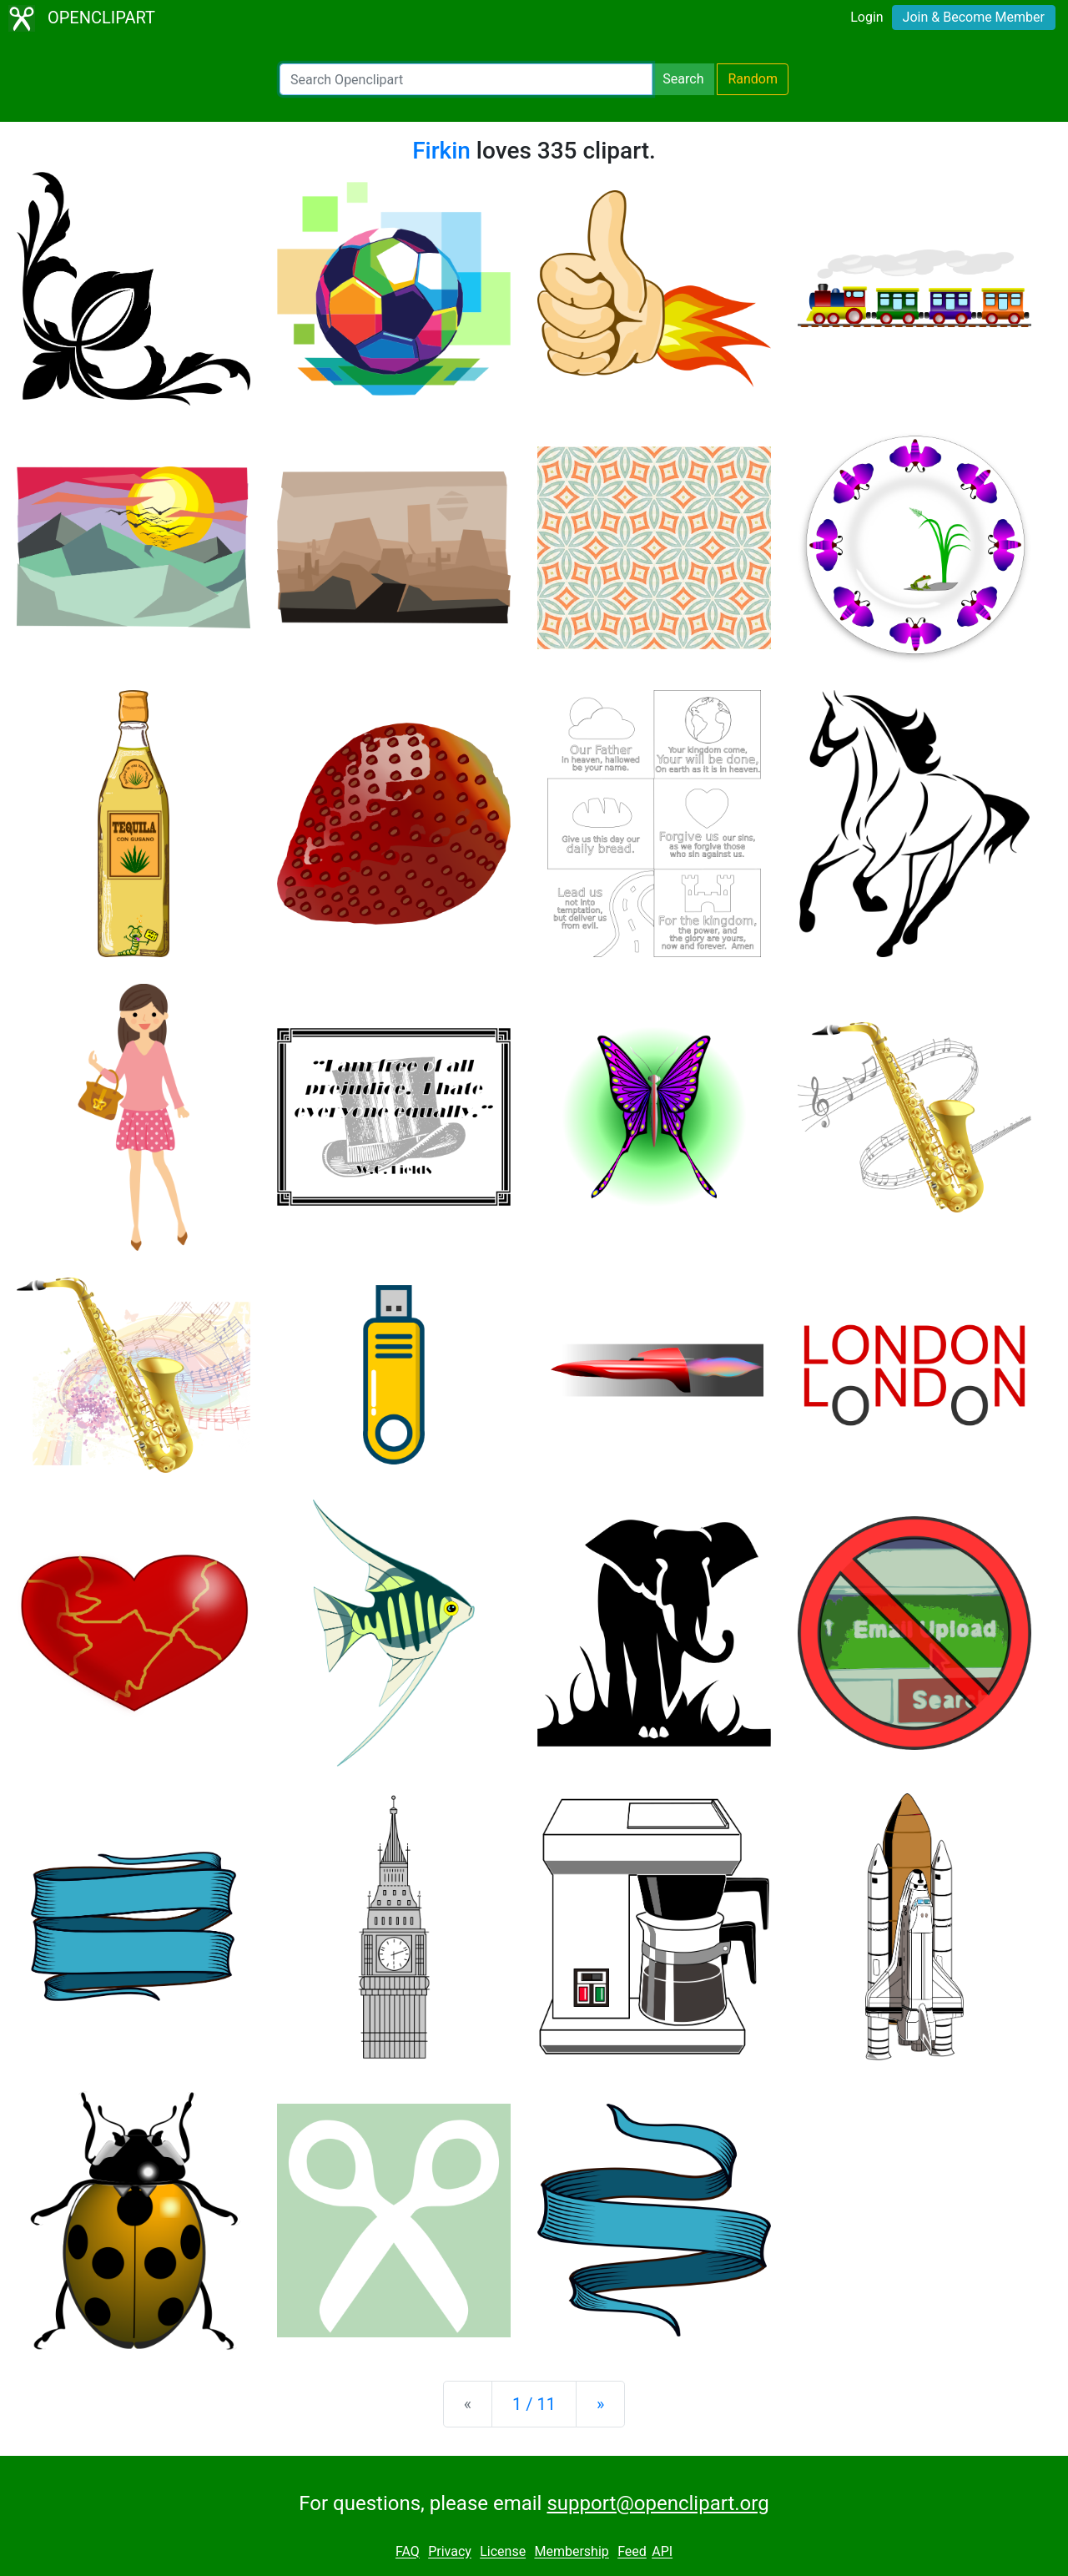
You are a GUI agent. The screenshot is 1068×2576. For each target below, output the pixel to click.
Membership (571, 2552)
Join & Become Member (974, 17)
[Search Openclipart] (466, 79)
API (662, 2552)
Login (866, 17)
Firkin (441, 150)
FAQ (407, 2552)
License (503, 2552)
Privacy (449, 2552)
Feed (632, 2552)
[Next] (600, 2404)
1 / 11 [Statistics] (534, 2404)
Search (682, 79)
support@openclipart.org (657, 2503)
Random (753, 79)
